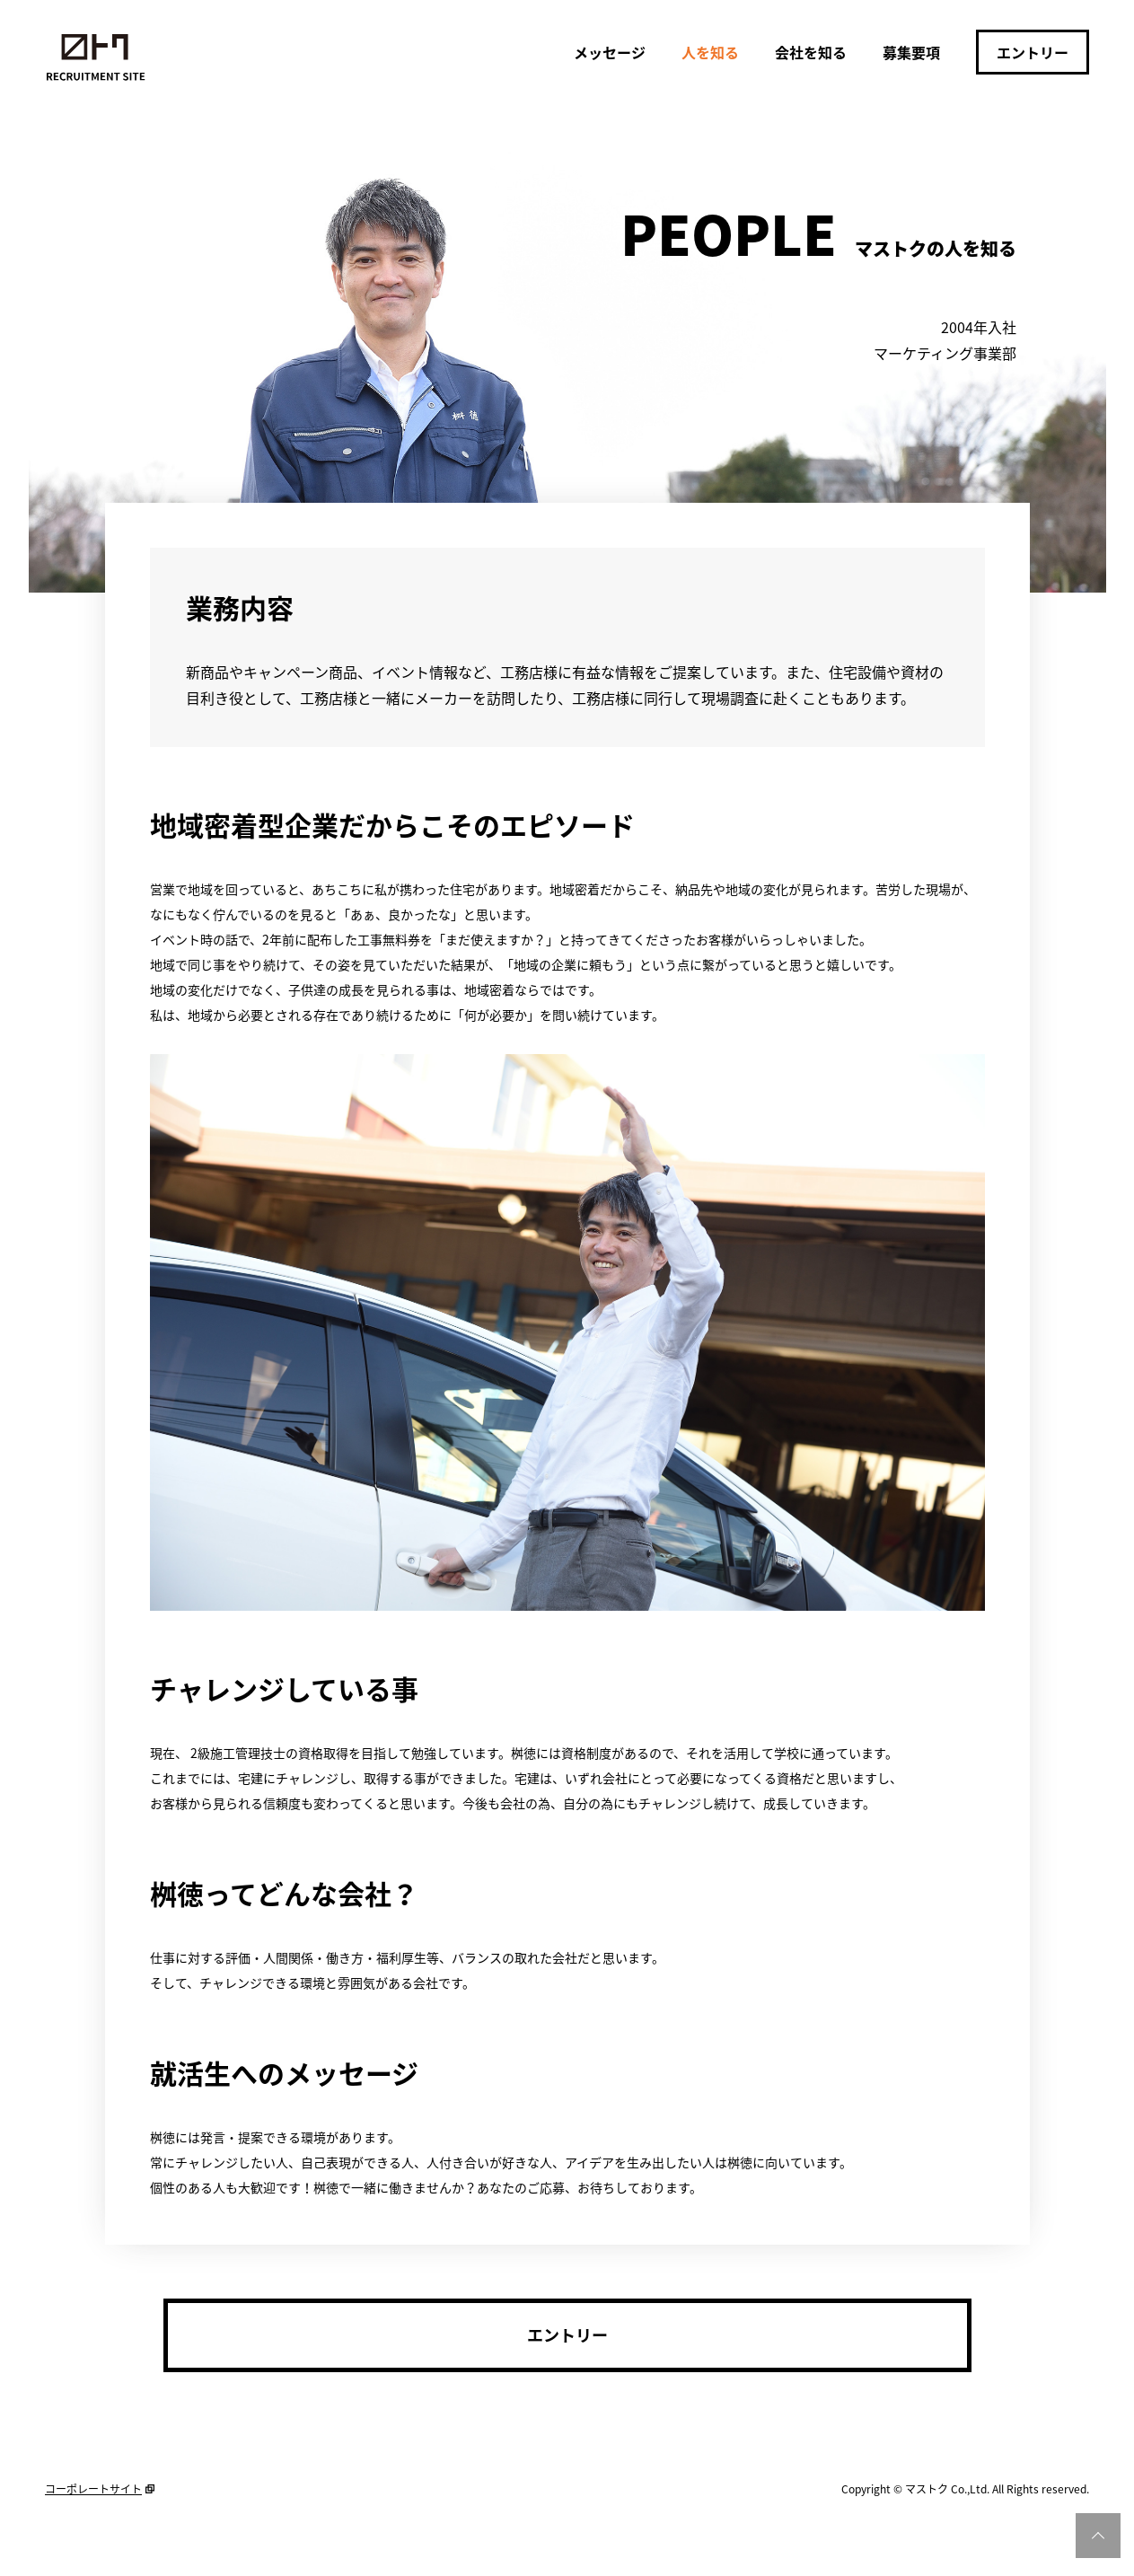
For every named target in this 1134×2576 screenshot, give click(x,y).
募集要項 (911, 52)
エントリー (1032, 52)
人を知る (710, 52)
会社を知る (811, 52)
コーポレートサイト (93, 2489)
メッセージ (610, 52)
